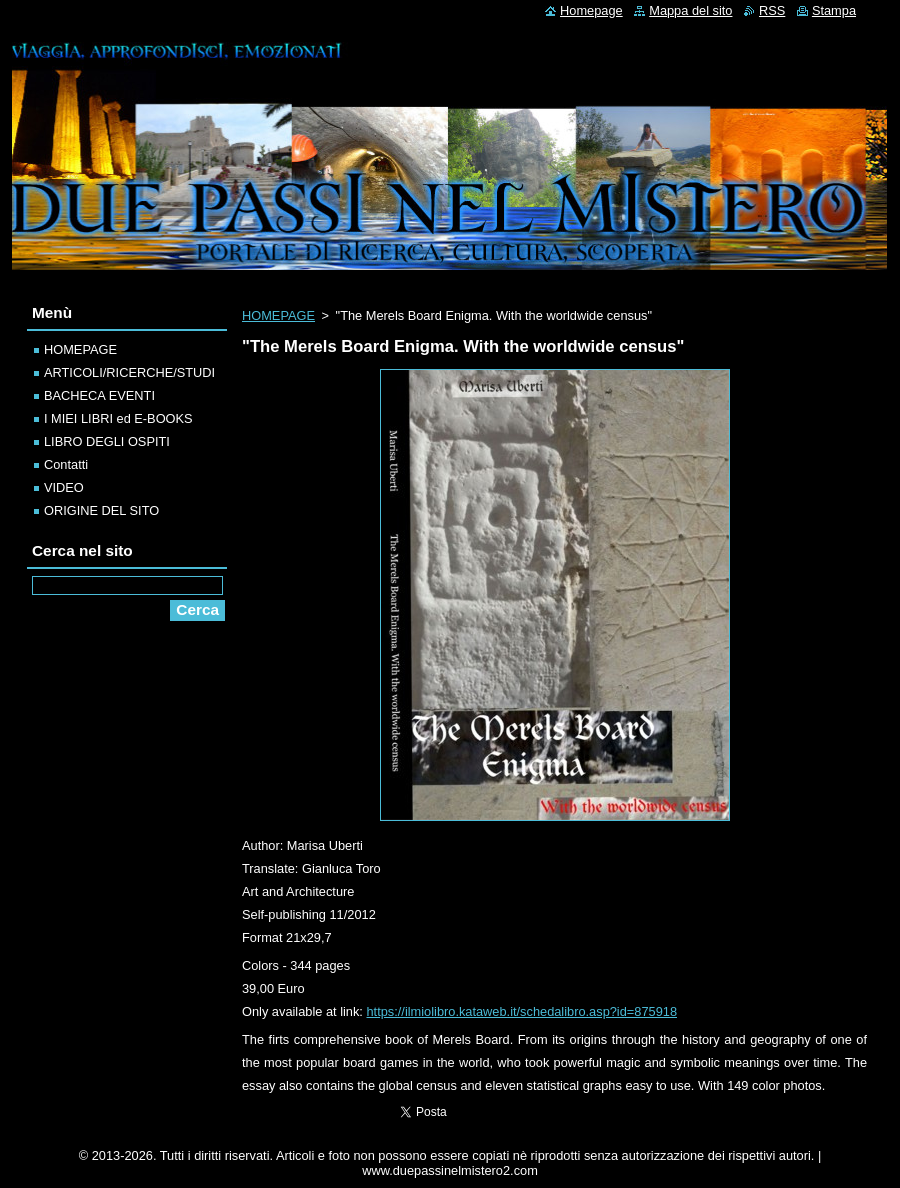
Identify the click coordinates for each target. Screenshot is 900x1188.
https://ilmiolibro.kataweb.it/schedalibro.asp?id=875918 (521, 1011)
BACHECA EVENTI (99, 395)
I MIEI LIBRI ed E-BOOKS (118, 418)
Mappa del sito (690, 10)
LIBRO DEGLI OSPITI (107, 441)
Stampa (834, 10)
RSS (772, 10)
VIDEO (64, 487)
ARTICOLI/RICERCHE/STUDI (129, 372)
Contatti (66, 464)
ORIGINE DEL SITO (101, 510)
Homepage (591, 10)
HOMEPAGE (278, 315)
